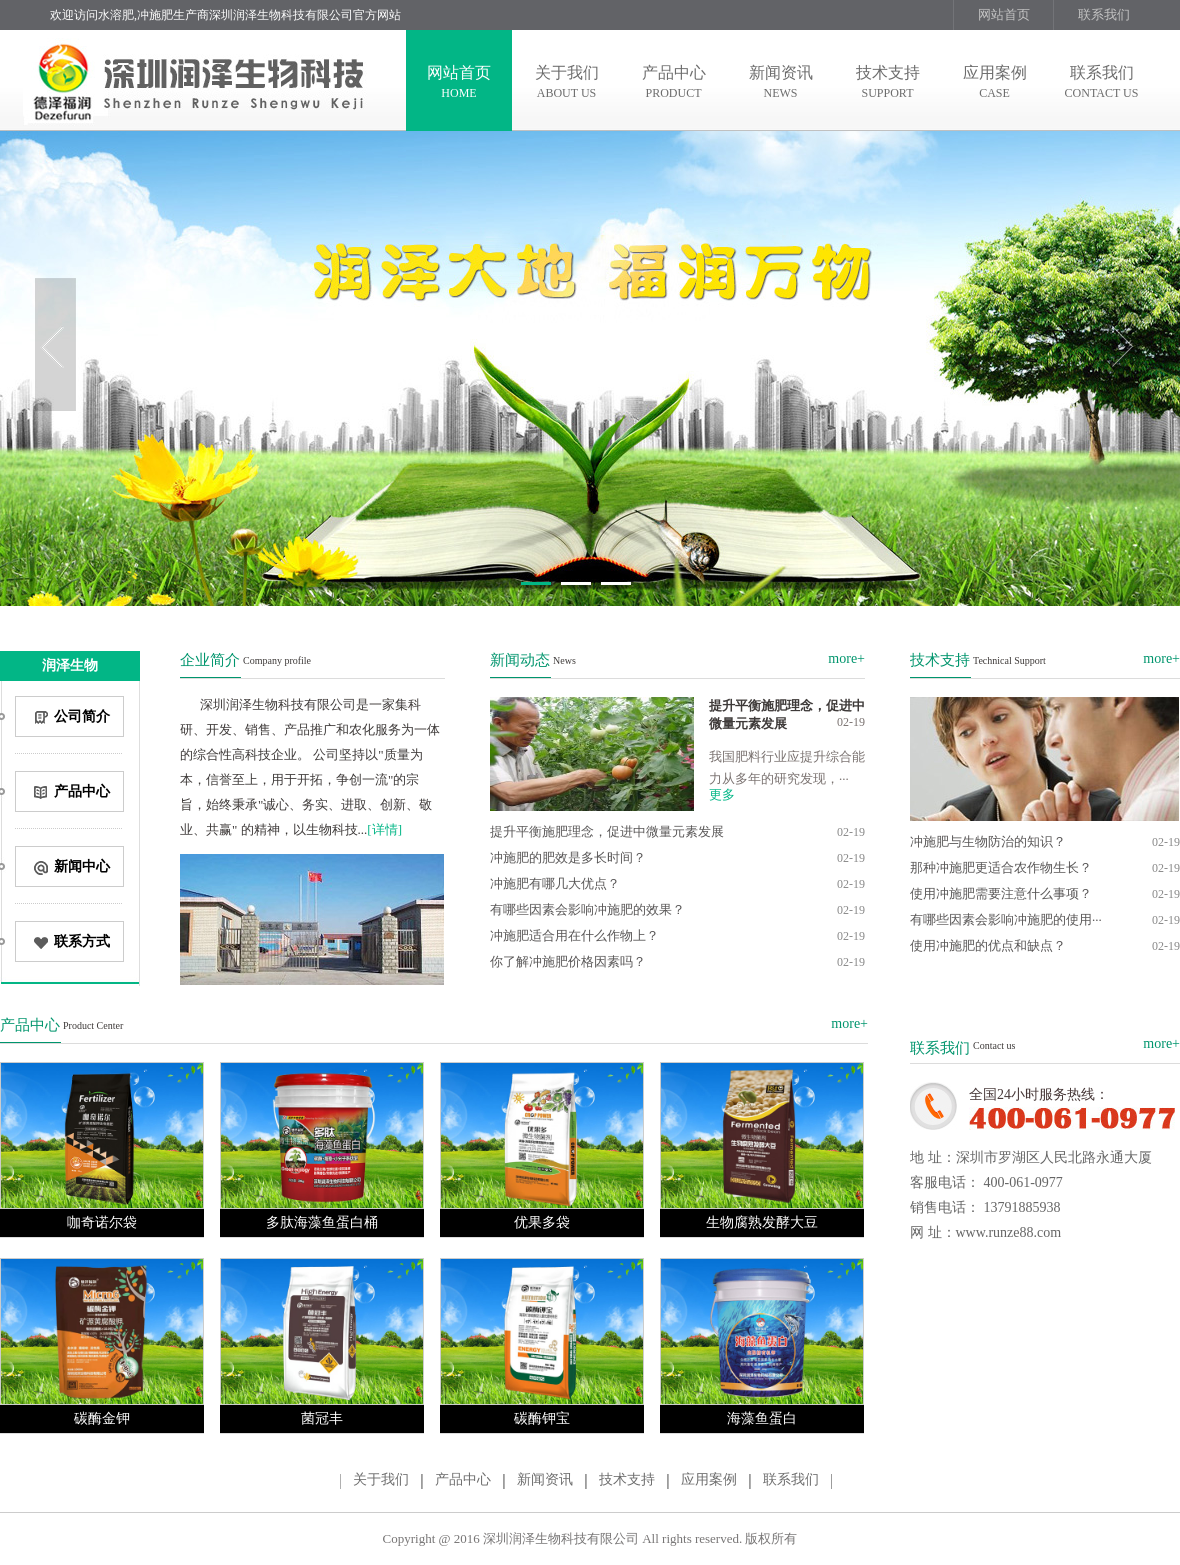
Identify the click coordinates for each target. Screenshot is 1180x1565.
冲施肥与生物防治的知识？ (988, 841)
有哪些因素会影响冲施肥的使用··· (1006, 919)
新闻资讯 (545, 1479)
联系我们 (1104, 14)
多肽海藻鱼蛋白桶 (322, 1222)
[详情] (384, 829)
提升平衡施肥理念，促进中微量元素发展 (607, 831)
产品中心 (463, 1479)
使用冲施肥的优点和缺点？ (988, 945)
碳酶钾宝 (542, 1418)
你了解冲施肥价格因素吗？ (568, 961)
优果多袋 (542, 1222)
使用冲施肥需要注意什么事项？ (1001, 893)
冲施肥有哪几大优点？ (555, 883)
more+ (846, 658)
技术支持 (627, 1479)
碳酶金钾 (102, 1418)
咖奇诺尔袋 (102, 1222)
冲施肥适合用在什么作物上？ (574, 935)
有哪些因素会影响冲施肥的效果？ (587, 909)
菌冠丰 (322, 1418)
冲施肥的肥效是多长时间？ (568, 857)
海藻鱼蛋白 (762, 1418)
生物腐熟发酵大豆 (762, 1222)
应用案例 (709, 1479)
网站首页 (1004, 14)
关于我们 (381, 1479)
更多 (722, 794)
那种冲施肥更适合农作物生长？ (1001, 867)
